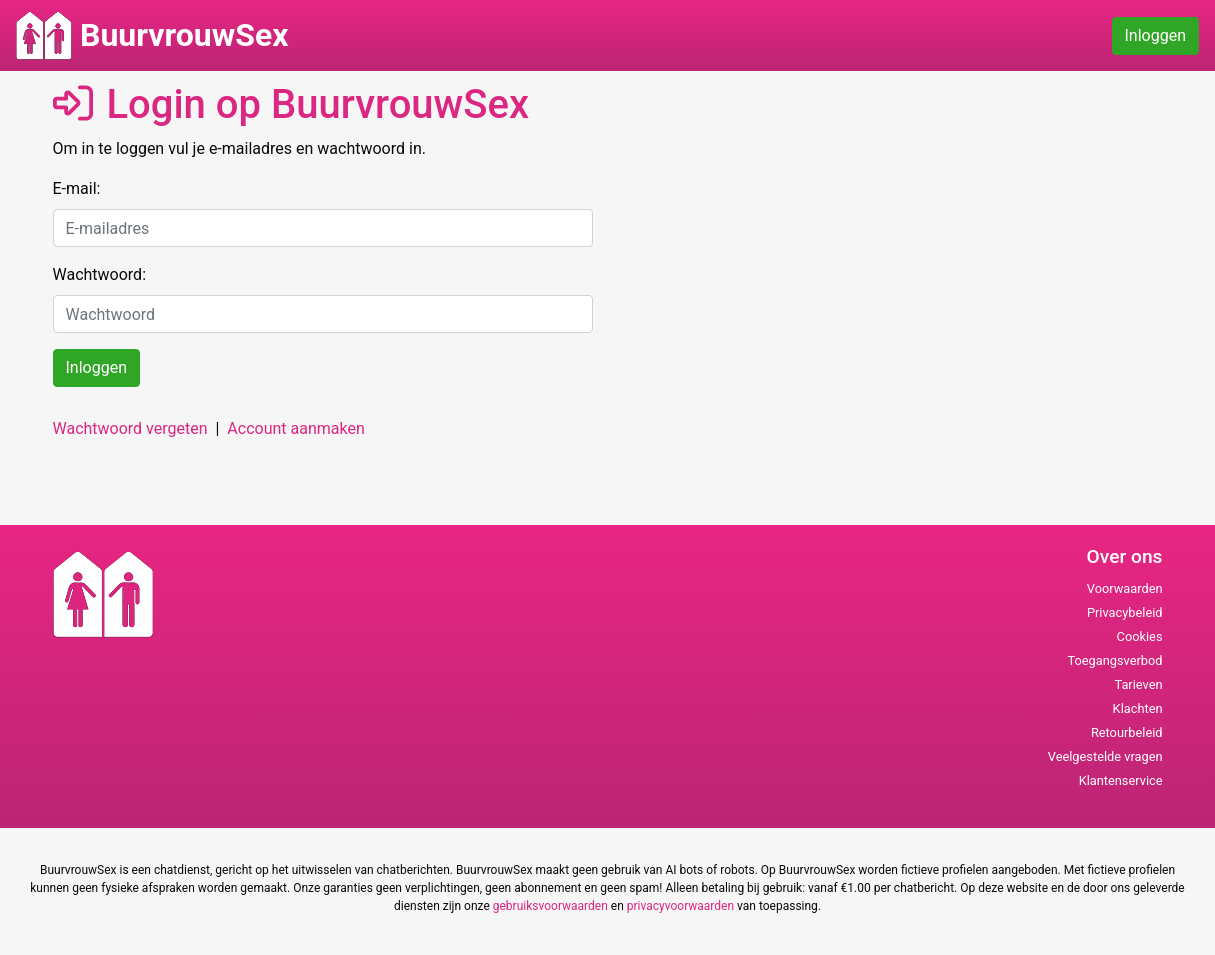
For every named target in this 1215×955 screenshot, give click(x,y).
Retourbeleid (1127, 732)
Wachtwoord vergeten (130, 428)
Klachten (1138, 708)
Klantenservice (1121, 780)
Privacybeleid (1125, 612)
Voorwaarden (1125, 588)
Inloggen (1156, 35)
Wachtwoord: (100, 274)
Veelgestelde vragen (1105, 756)
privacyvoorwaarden (680, 906)
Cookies (1140, 636)
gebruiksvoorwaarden (550, 906)
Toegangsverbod (1114, 660)
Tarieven (1138, 684)
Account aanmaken (295, 428)
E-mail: (77, 188)
